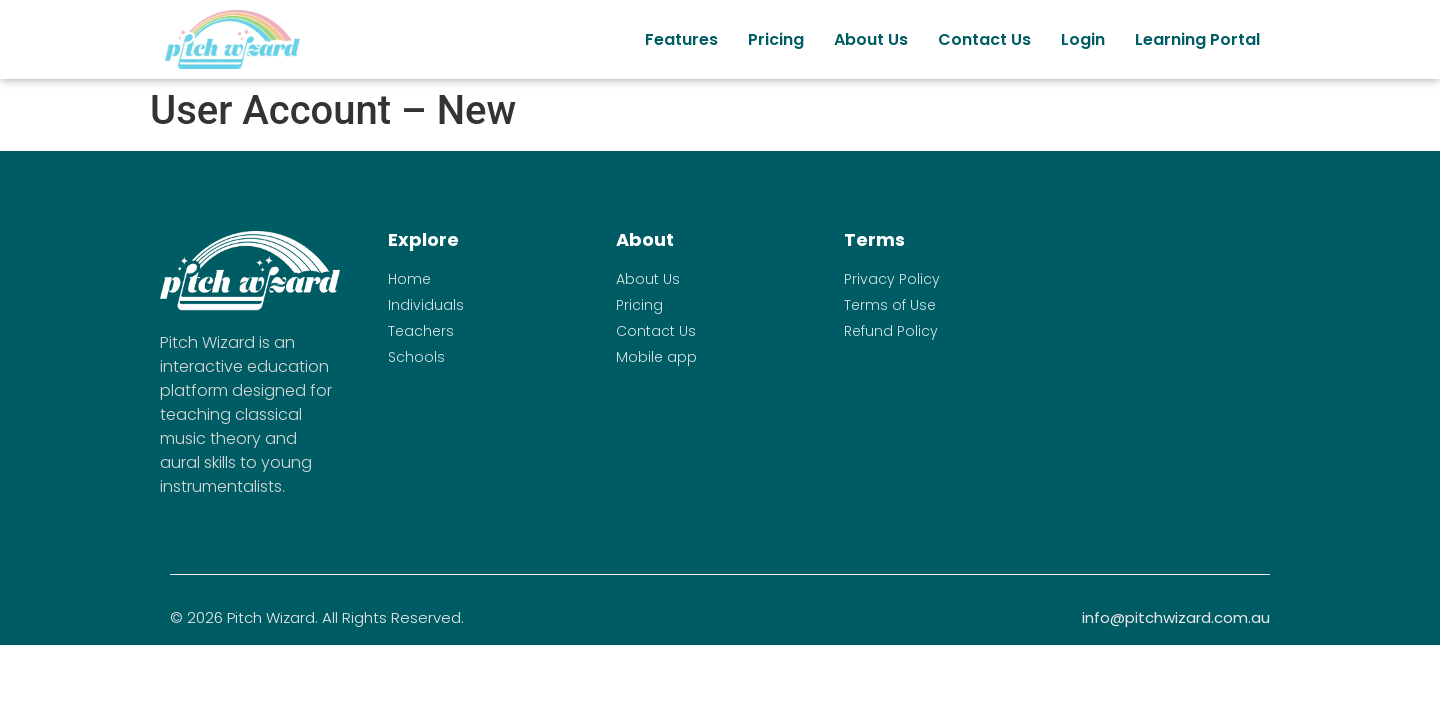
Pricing (776, 39)
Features (681, 39)
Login (1083, 39)
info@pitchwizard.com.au (1176, 617)
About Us (871, 39)
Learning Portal (1197, 39)
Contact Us (984, 39)
